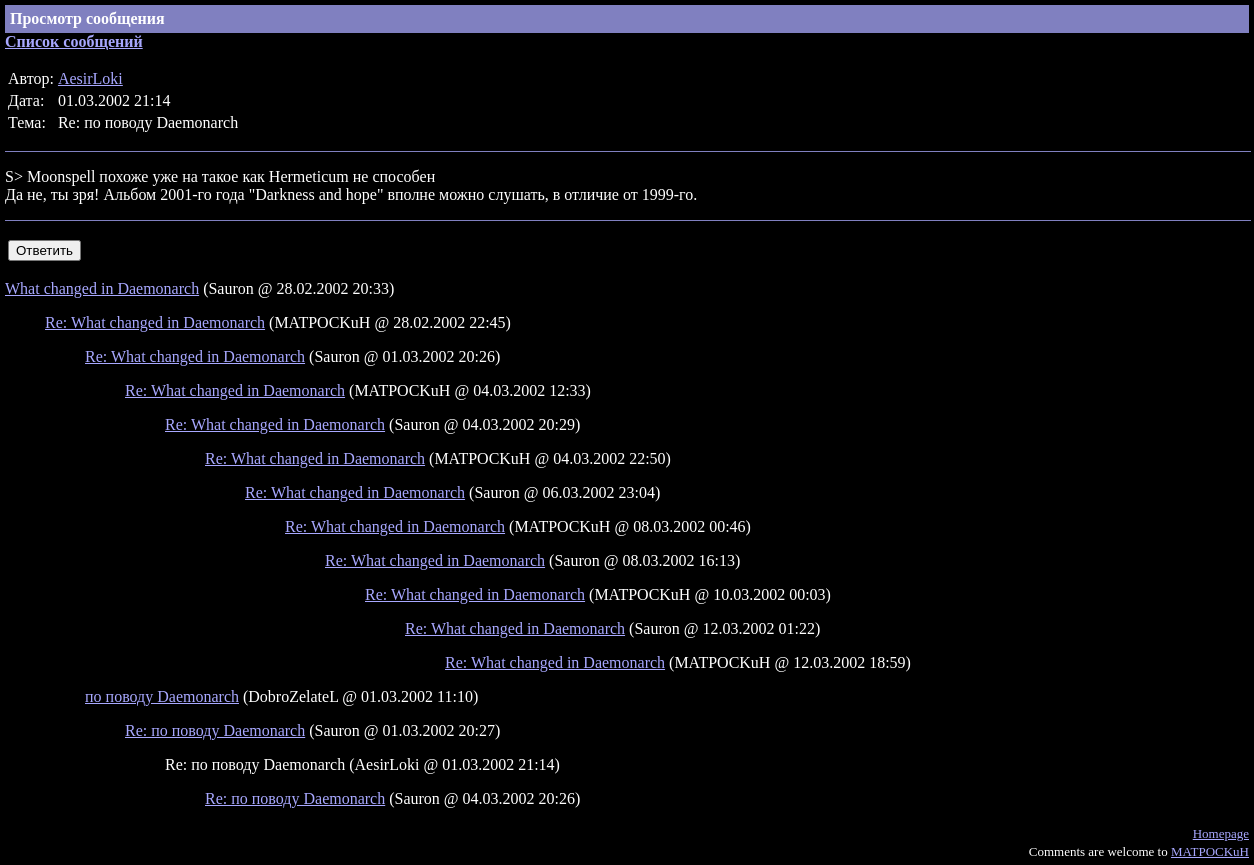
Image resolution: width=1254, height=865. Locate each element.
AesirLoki (90, 78)
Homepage (1221, 833)
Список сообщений (74, 41)
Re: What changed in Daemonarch (155, 322)
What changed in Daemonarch (102, 288)
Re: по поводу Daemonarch (215, 730)
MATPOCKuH (1210, 851)
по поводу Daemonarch (162, 696)
